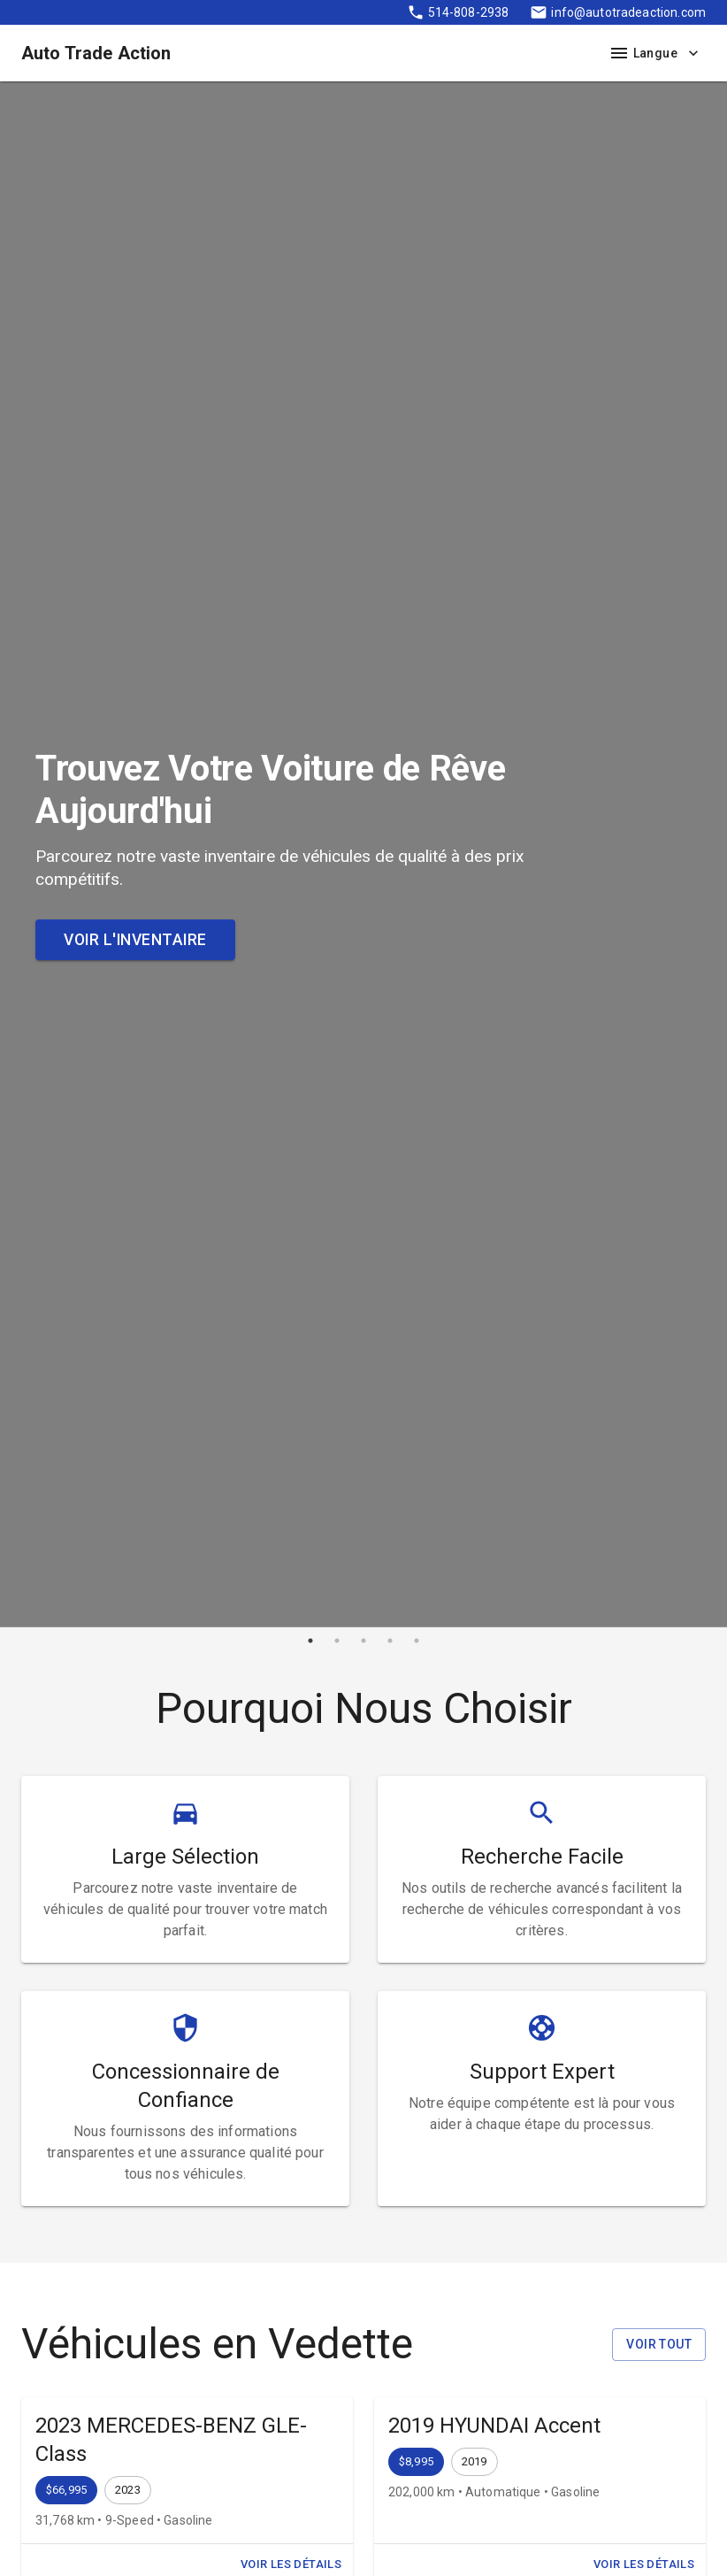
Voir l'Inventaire (135, 940)
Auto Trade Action (96, 53)
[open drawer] (619, 53)
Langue (666, 53)
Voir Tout (659, 2344)
